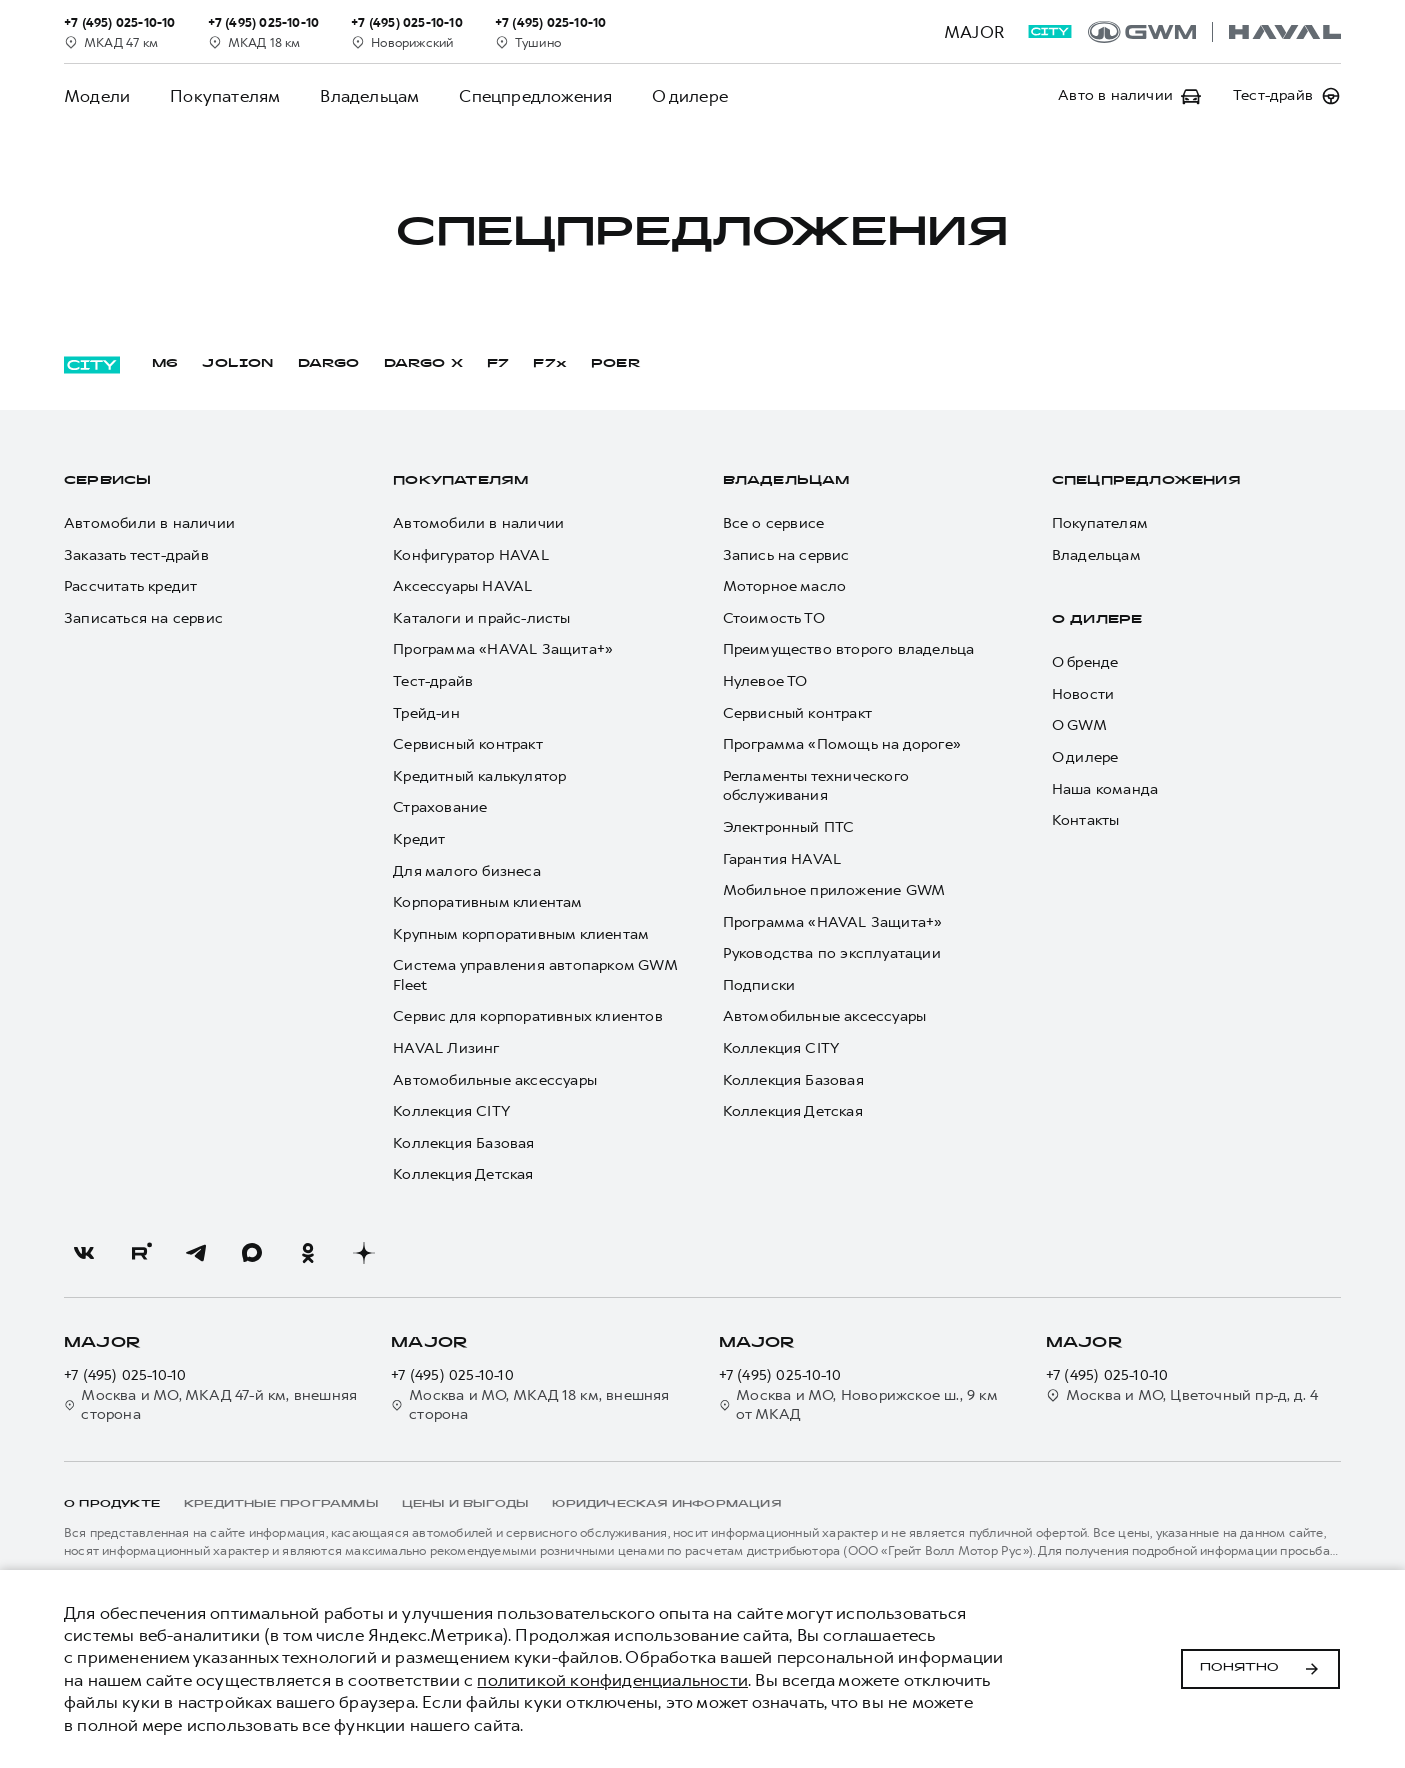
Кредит (419, 839)
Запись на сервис (786, 555)
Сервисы (107, 481)
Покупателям (225, 96)
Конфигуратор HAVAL (471, 555)
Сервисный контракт (468, 744)
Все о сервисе (774, 523)
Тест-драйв (433, 681)
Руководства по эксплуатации (832, 953)
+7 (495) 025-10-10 (125, 1375)
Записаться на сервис (143, 618)
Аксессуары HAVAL (462, 586)
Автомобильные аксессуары (495, 1080)
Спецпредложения (535, 96)
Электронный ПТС (789, 827)
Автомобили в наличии (149, 523)
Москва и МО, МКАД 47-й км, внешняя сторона (210, 1405)
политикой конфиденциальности (612, 1680)
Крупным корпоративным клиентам (521, 934)
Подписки (759, 985)
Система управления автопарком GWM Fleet (535, 975)
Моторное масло (785, 586)
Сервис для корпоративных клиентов (528, 1016)
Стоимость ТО (774, 618)
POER (616, 364)
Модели (97, 96)
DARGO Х (423, 364)
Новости (1083, 694)
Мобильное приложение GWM (834, 890)
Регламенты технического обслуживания (816, 786)
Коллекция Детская (463, 1174)
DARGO (329, 364)
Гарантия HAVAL (782, 859)
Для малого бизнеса (467, 871)
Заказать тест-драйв (136, 555)
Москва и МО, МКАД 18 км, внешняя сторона (530, 1405)
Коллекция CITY (451, 1111)
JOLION (237, 364)
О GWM (1079, 725)
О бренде (1085, 662)
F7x (550, 364)
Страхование (440, 807)
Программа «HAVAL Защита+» (503, 649)
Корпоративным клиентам (487, 902)
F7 (498, 364)
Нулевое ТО (765, 681)
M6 (165, 364)
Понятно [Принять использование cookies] (1260, 1669)
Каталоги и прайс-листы (481, 618)
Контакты (1086, 820)
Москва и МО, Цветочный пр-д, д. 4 (1182, 1395)
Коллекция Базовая (463, 1143)
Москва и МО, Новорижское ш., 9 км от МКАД (858, 1405)
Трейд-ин (426, 713)
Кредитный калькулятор (479, 776)
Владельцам (369, 96)
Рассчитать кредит (130, 586)
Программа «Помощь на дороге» (842, 744)
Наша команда (1105, 789)
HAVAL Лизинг (446, 1048)
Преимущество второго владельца (849, 649)
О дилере (690, 96)
